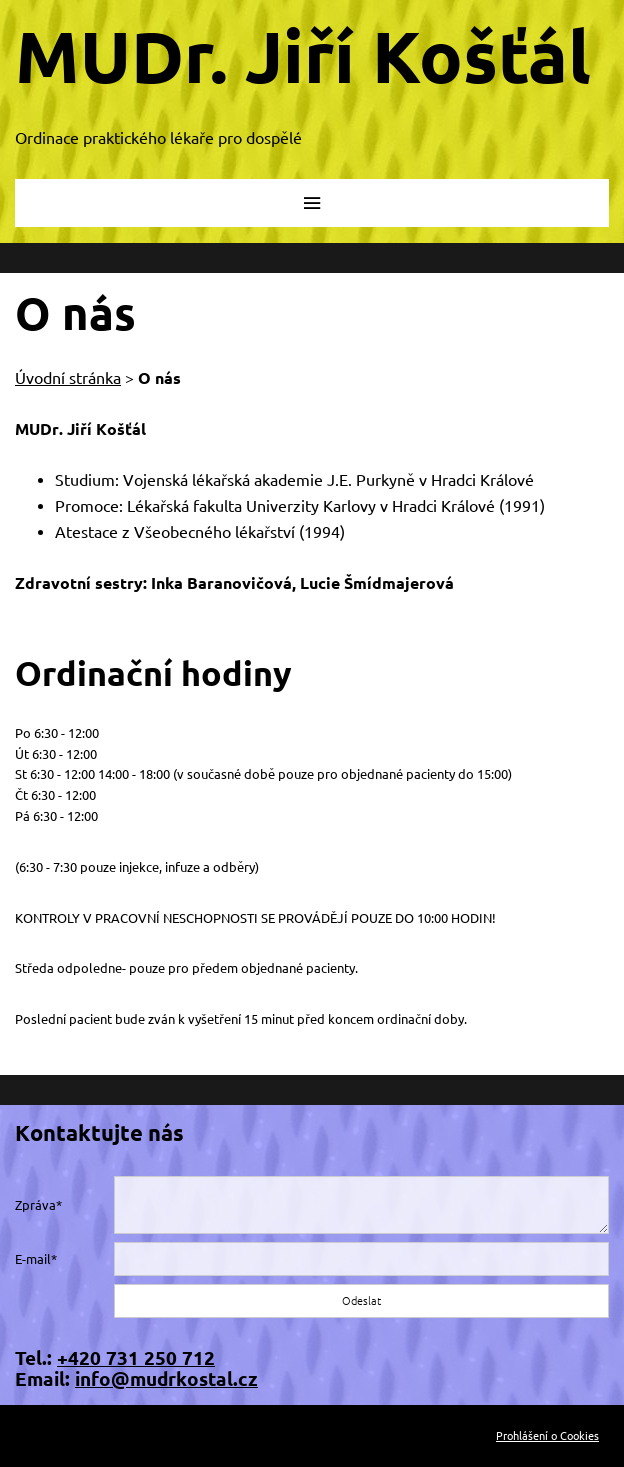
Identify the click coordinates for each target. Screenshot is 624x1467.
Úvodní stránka (68, 378)
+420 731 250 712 (136, 1358)
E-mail (33, 1259)
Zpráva (35, 1205)
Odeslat (361, 1301)
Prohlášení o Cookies (547, 1436)
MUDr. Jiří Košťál (303, 56)
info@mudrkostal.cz (166, 1379)
